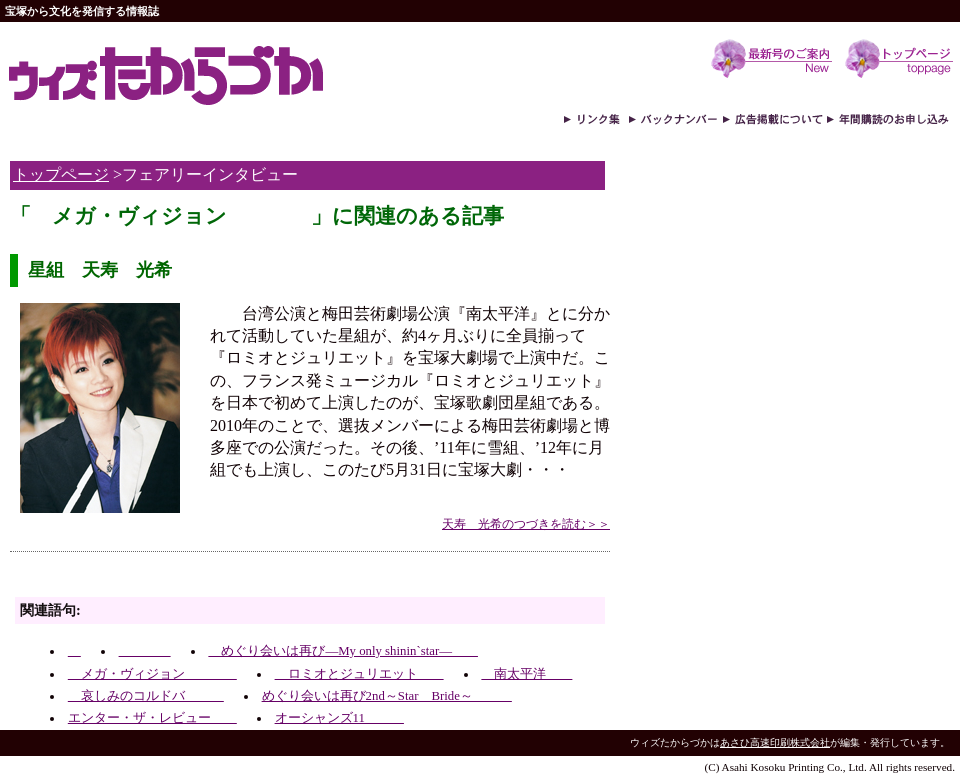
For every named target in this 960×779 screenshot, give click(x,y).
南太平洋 (526, 674)
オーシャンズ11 (339, 718)
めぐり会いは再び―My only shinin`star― (343, 651)
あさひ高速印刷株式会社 (775, 742)
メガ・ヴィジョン (152, 674)
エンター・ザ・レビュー (152, 718)
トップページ (61, 174)
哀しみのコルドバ (146, 696)
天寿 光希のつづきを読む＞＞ (526, 524)
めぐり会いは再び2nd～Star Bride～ (387, 696)
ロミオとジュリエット (359, 674)
